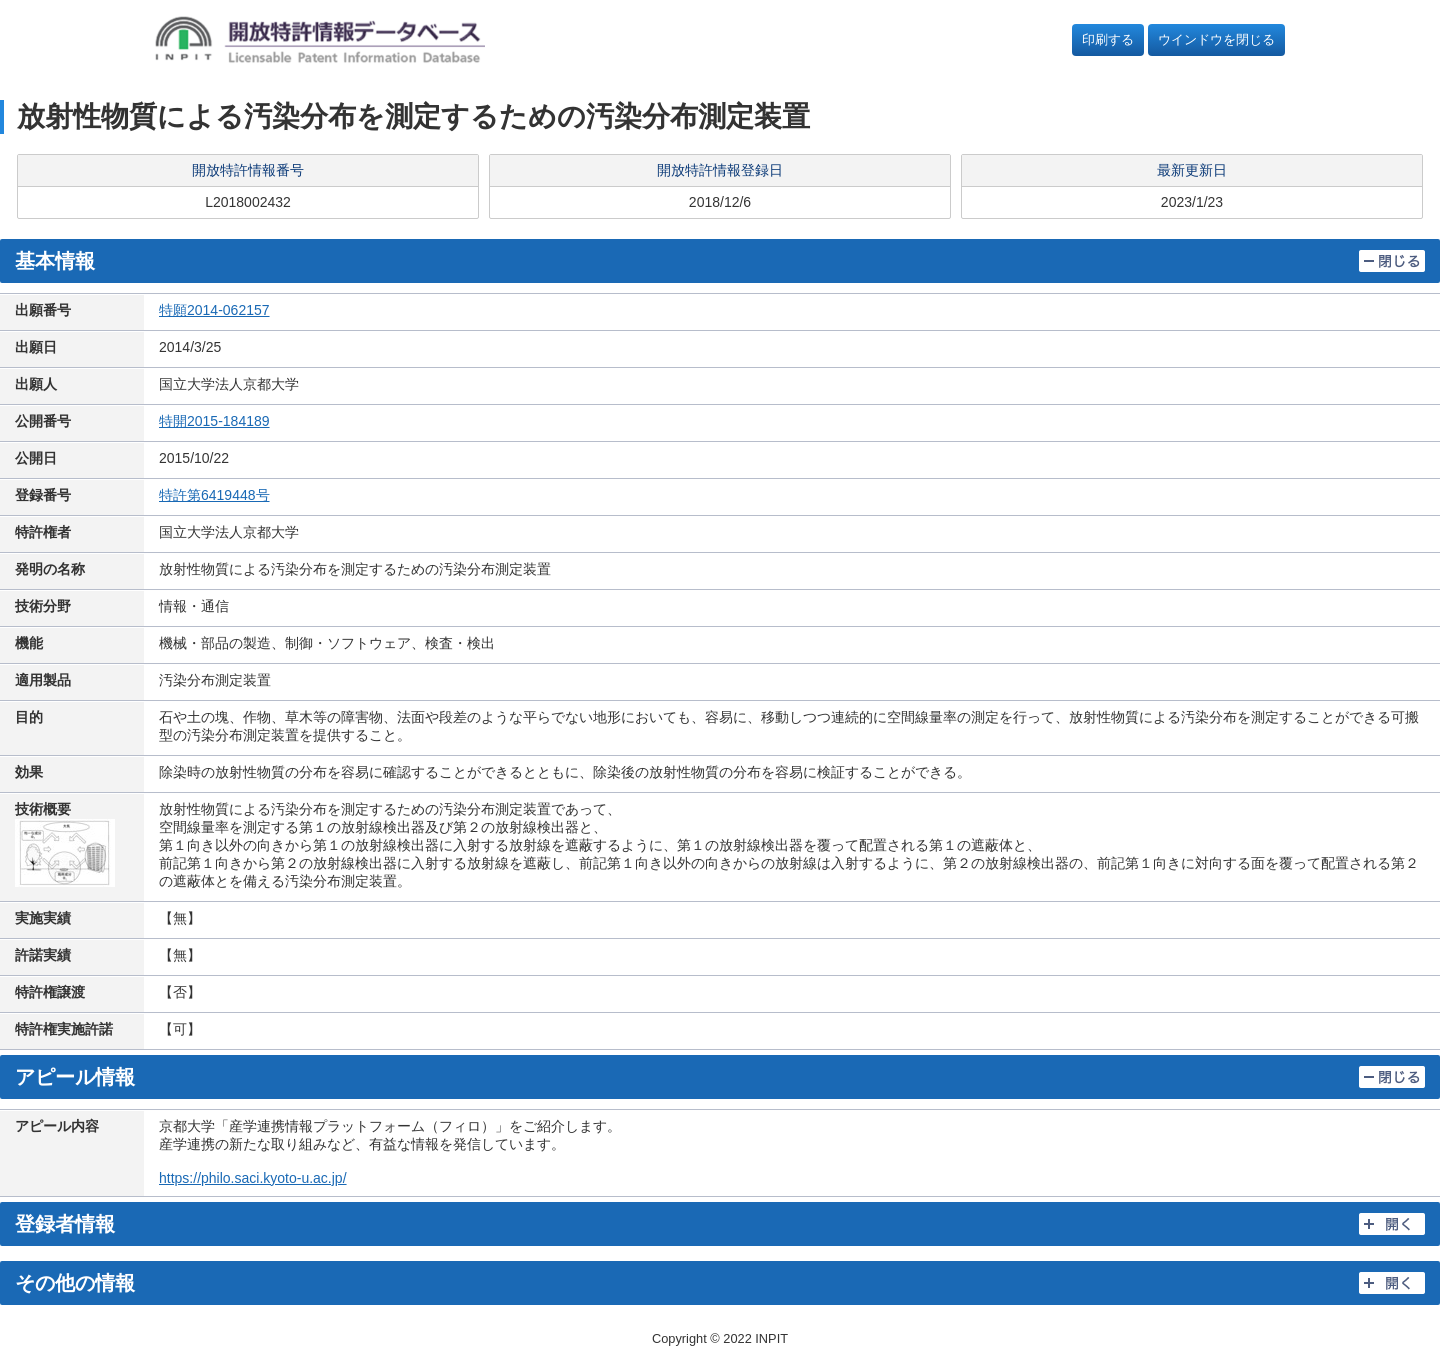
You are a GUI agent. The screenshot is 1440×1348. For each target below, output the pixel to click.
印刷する (1108, 39)
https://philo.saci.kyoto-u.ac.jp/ (253, 1178)
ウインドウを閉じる (1216, 39)
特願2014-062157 (214, 310)
